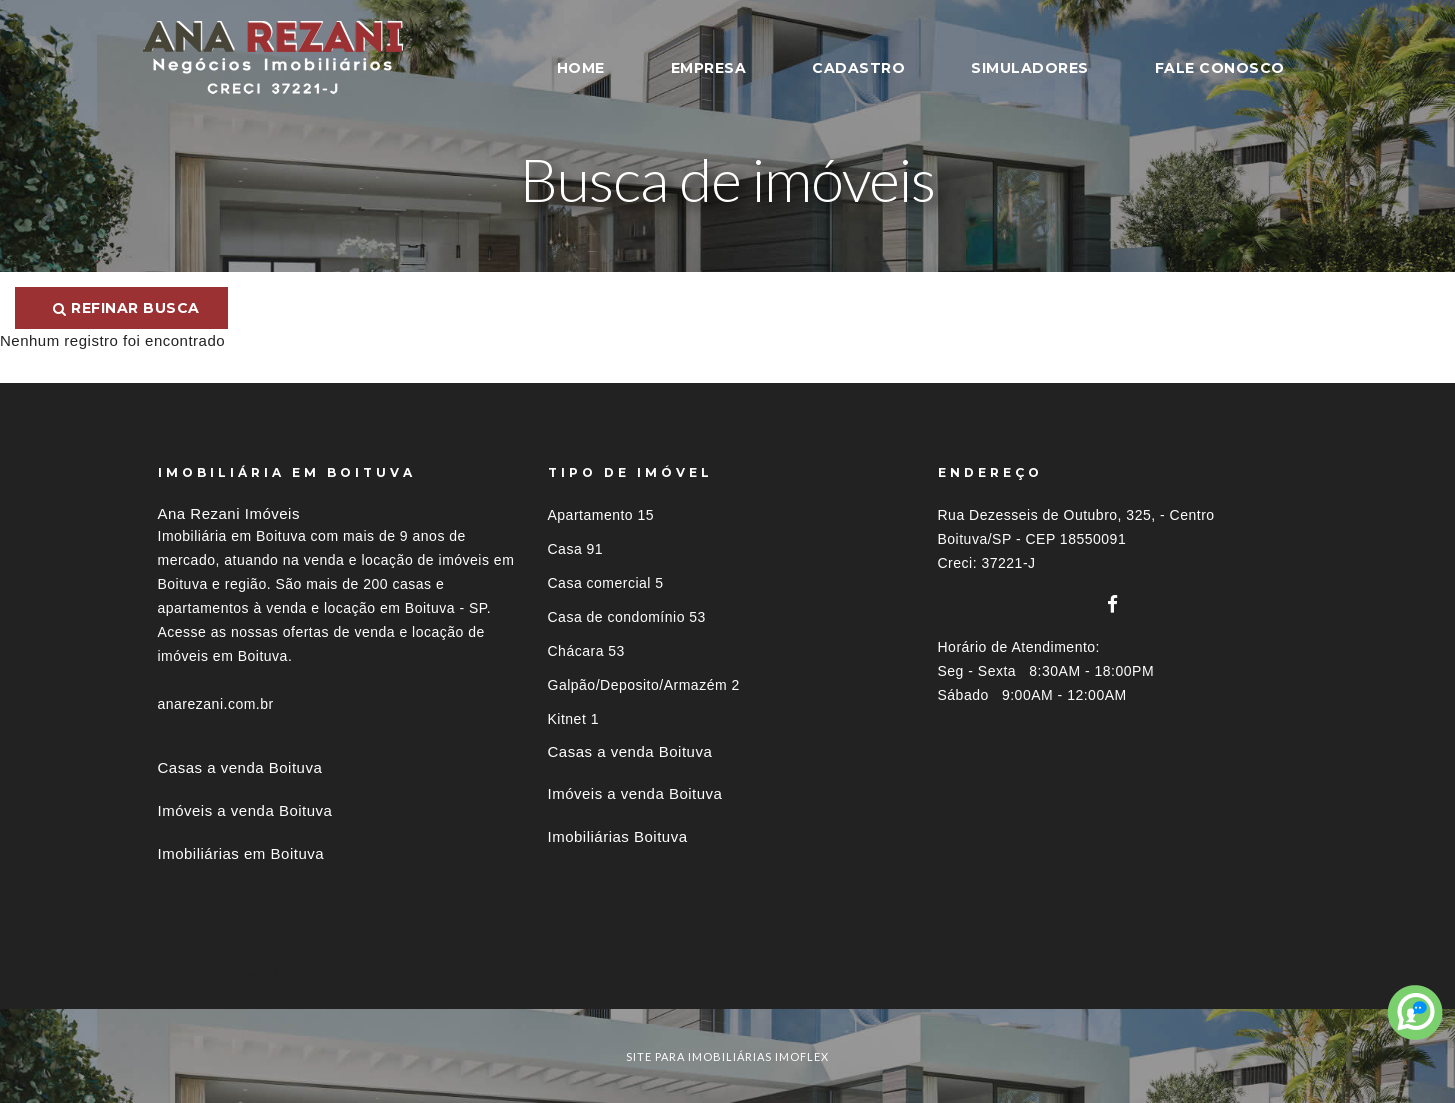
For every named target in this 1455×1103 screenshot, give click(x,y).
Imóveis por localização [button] (239, 972)
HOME (581, 68)
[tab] (728, 972)
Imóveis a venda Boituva (245, 810)
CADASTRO (858, 68)
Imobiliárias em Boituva (241, 853)
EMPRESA (709, 68)
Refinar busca (126, 308)
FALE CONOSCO (1220, 68)
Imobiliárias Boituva (618, 836)
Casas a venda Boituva (240, 767)
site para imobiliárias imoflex (727, 1056)
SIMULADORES (1030, 68)
